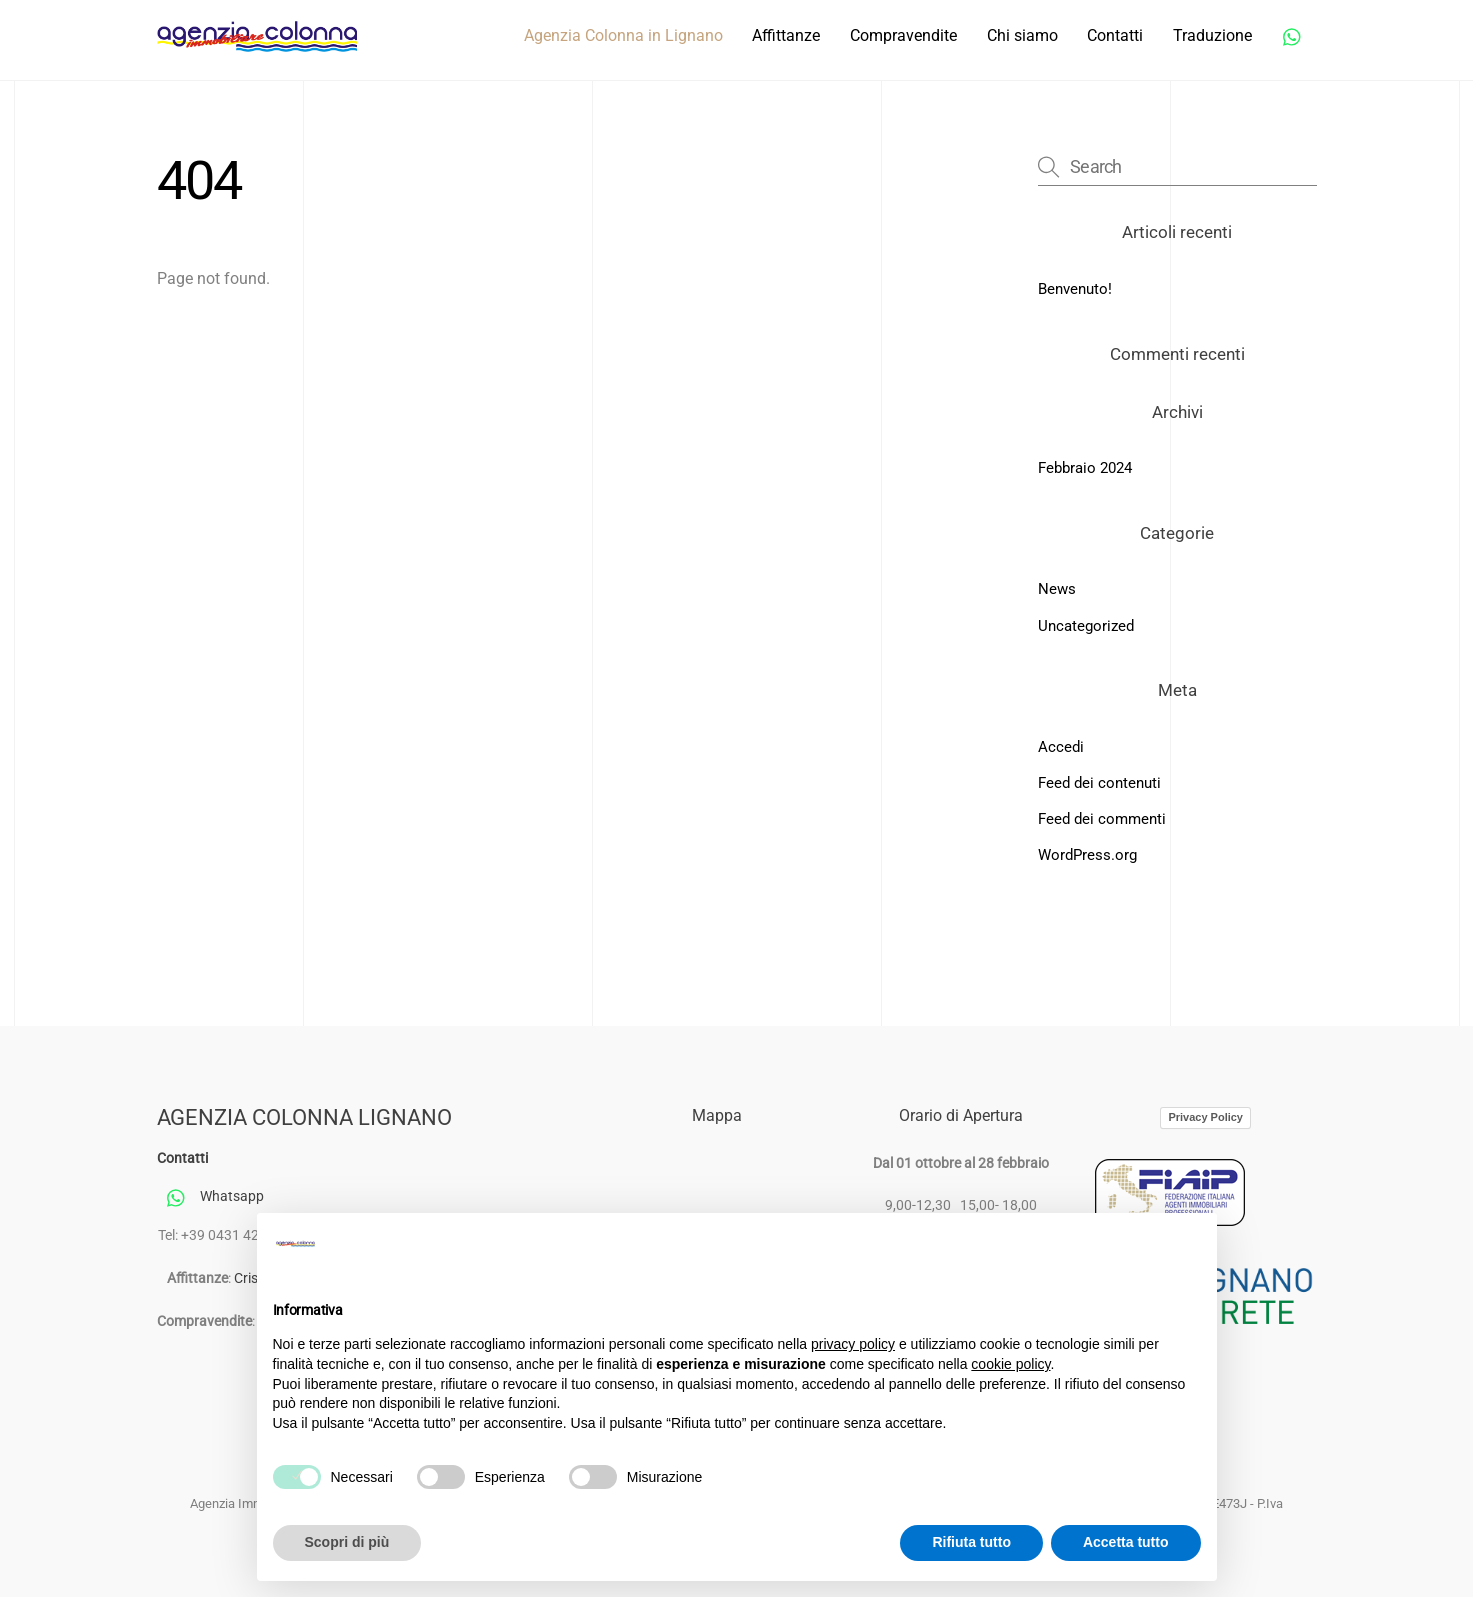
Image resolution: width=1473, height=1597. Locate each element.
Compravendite (903, 35)
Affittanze (786, 35)
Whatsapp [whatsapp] (210, 1196)
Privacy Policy (1205, 1117)
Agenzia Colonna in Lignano (623, 35)
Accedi (1061, 747)
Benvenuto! (1075, 289)
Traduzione (1212, 35)
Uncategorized (1086, 626)
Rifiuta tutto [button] (971, 1542)
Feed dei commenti (1102, 819)
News (1057, 589)
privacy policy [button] (853, 1344)
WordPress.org (1087, 855)
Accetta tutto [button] (1126, 1542)
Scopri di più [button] (347, 1542)
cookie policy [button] (1010, 1364)
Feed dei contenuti (1099, 783)
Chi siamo (1022, 35)
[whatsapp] (1293, 34)
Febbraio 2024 (1085, 468)
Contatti (1115, 35)
